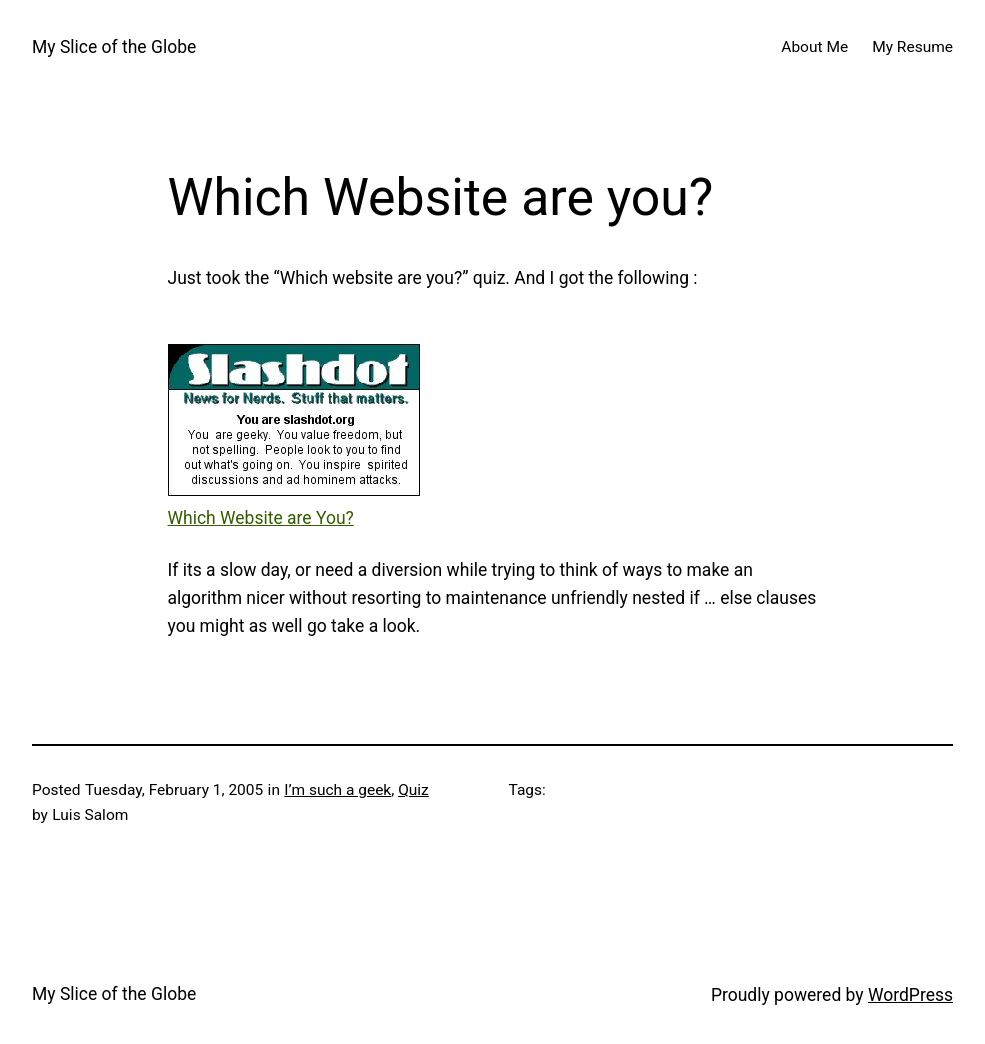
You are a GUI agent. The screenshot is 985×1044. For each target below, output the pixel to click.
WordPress (910, 995)
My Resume (912, 47)
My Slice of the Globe (114, 47)
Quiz (413, 790)
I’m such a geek (337, 790)
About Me (814, 47)
